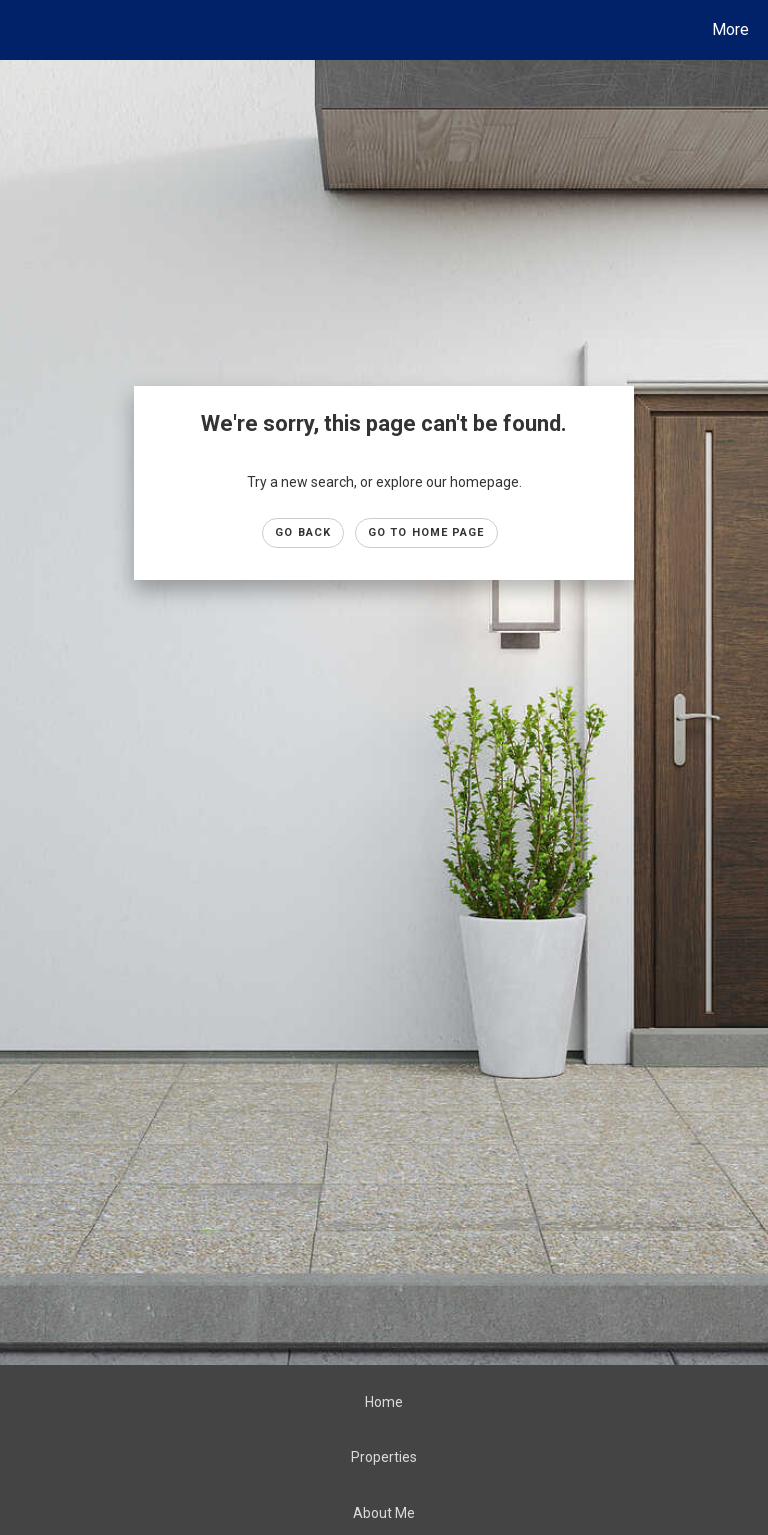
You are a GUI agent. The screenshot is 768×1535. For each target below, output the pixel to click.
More (730, 29)
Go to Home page (426, 532)
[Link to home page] (19, 30)
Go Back (303, 532)
